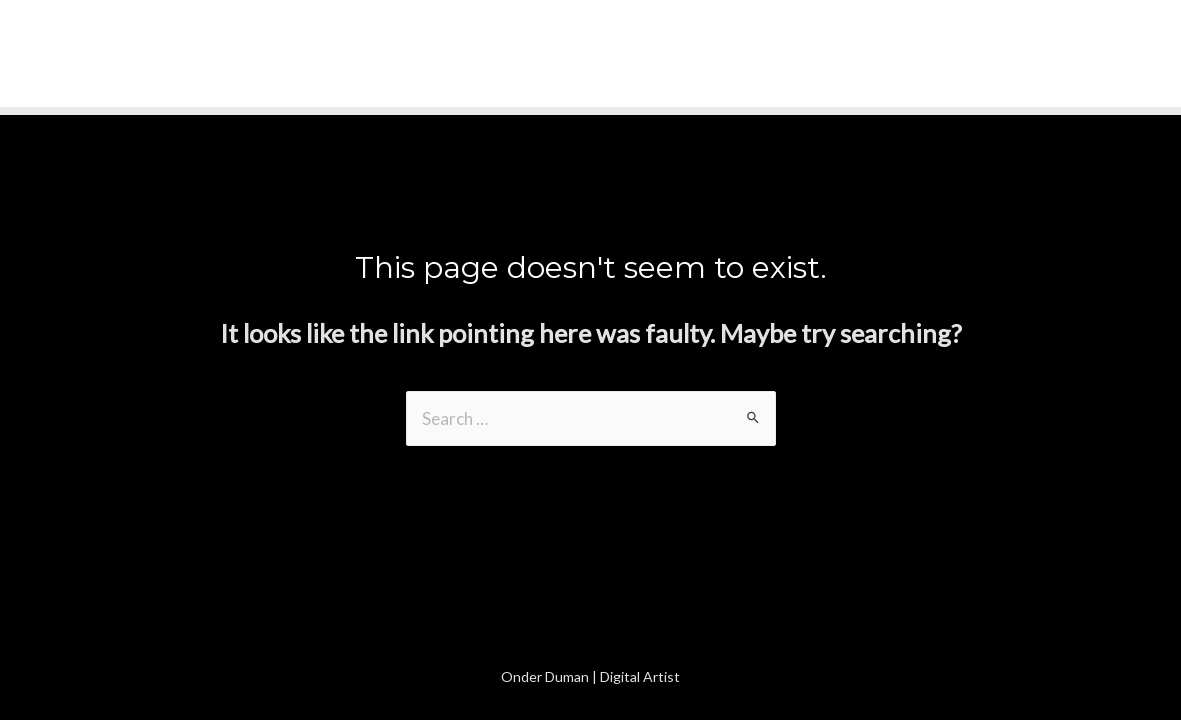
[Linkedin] (1152, 55)
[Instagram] (1110, 55)
